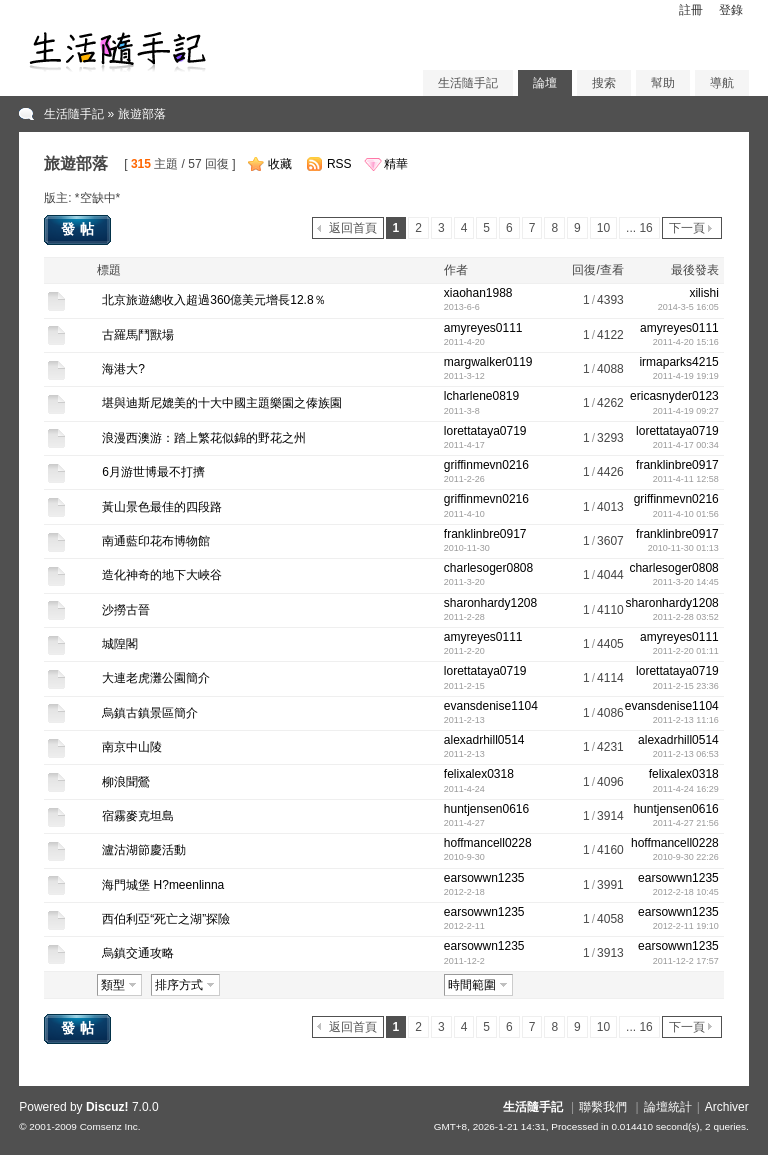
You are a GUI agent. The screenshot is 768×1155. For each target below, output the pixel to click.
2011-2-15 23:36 (686, 686)
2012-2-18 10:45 (686, 892)
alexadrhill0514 (484, 740)
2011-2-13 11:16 (686, 720)
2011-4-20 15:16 (686, 342)
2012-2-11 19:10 (686, 926)
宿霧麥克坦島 (138, 816)
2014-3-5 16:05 (688, 307)
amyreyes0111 (483, 328)
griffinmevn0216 (486, 465)
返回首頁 (353, 228)
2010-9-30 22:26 (686, 857)
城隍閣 (120, 644)
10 (603, 228)
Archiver (727, 1107)
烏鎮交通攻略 (138, 953)
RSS (339, 164)
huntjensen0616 (486, 809)
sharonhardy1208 (490, 603)
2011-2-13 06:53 (686, 754)
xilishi (703, 293)
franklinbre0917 (677, 465)
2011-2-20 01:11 (686, 651)
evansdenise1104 (491, 706)
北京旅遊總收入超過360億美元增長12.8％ (213, 300)
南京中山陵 (132, 747)
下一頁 (687, 228)
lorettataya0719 (485, 431)
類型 (113, 985)
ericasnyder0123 (674, 396)
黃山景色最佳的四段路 (162, 507)
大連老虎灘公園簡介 (156, 678)
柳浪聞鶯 (126, 782)
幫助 (663, 83)
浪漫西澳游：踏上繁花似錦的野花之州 (204, 438)
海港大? (123, 369)
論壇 (545, 83)
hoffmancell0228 (488, 843)
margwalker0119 (488, 362)
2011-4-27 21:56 (686, 823)
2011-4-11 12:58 (686, 479)
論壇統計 (668, 1107)
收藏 (280, 164)
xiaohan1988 (478, 293)
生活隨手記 (468, 83)
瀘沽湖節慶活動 (144, 850)
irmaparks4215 (678, 362)
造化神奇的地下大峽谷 (162, 575)
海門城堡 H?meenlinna (163, 885)
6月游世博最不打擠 (153, 472)
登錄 (731, 10)
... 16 (639, 228)
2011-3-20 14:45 (686, 582)
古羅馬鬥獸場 (138, 335)
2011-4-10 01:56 (686, 514)
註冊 (691, 10)
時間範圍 (472, 985)
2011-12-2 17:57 (686, 961)
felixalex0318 (479, 774)
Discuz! (107, 1107)
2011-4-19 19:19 (686, 376)
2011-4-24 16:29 (686, 789)
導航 (722, 83)
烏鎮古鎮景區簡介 (150, 713)
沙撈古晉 (126, 610)
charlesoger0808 (488, 568)
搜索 (604, 83)
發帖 (80, 229)
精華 (396, 164)
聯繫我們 (603, 1107)
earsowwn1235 (484, 878)
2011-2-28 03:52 (686, 617)
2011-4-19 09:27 (686, 411)
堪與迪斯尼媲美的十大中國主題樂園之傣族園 (222, 403)
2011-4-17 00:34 (686, 445)
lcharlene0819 (481, 396)
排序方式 (179, 985)
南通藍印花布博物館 (156, 541)
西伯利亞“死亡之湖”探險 (166, 919)
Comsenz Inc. (110, 1126)
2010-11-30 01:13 (683, 548)
